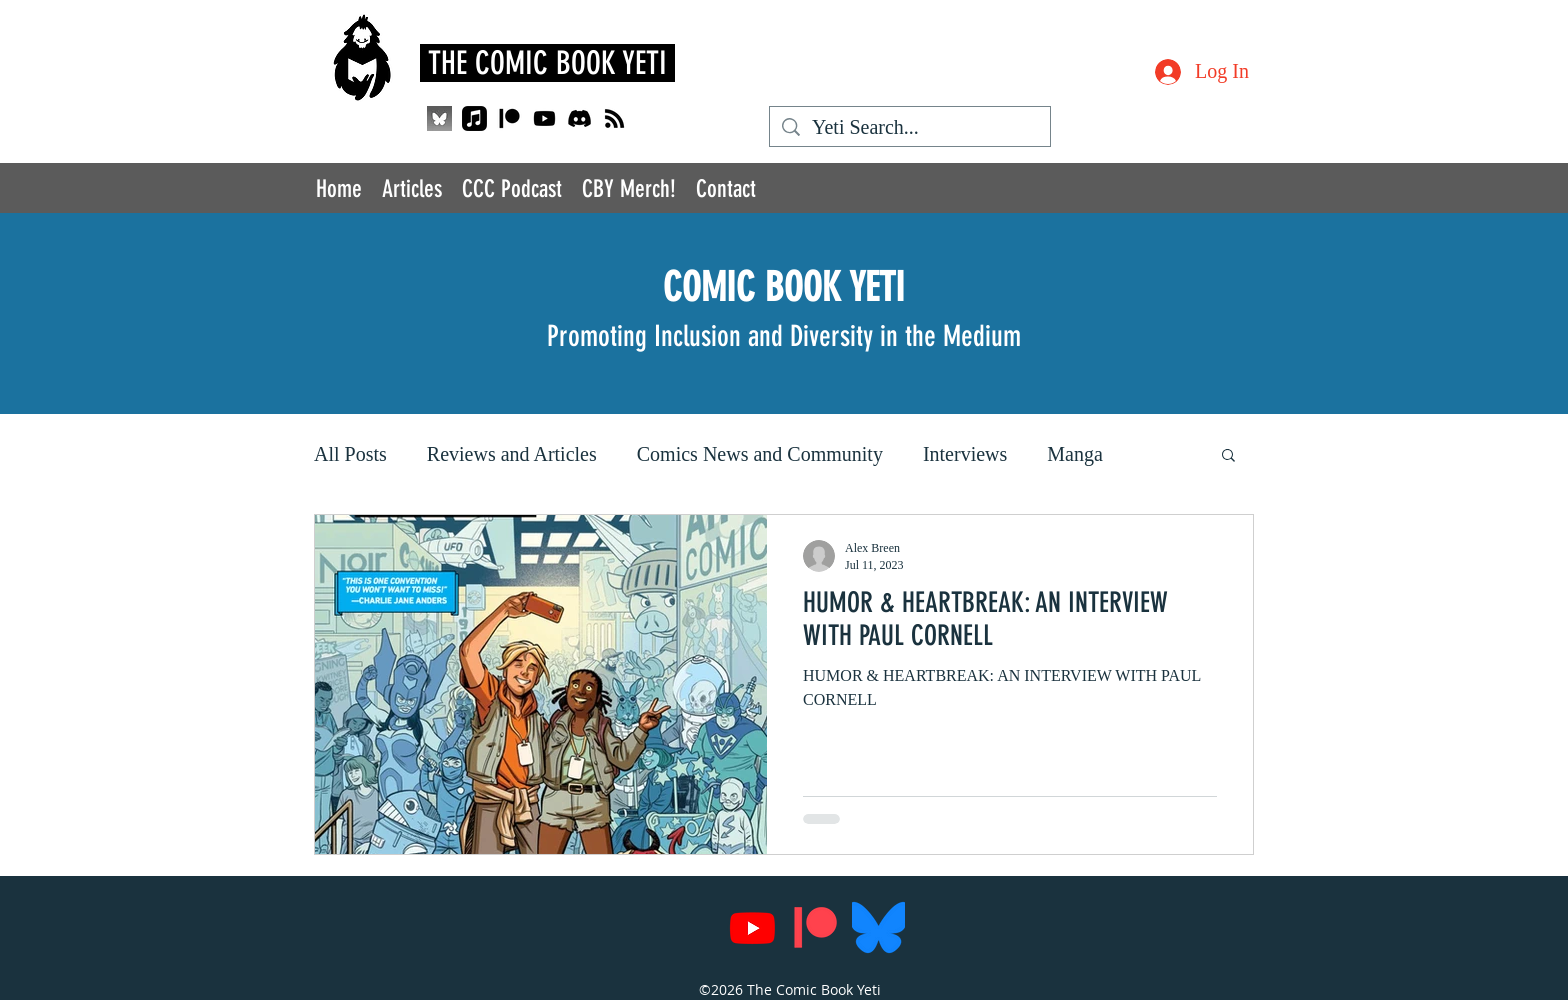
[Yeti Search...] (910, 127)
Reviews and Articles (512, 454)
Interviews (965, 454)
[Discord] (579, 118)
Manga (1075, 454)
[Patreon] (509, 118)
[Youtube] (544, 118)
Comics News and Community (760, 454)
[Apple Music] (474, 118)
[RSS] (614, 118)
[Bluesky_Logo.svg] (878, 927)
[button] (1228, 456)
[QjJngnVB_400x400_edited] (439, 118)
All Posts (350, 454)
